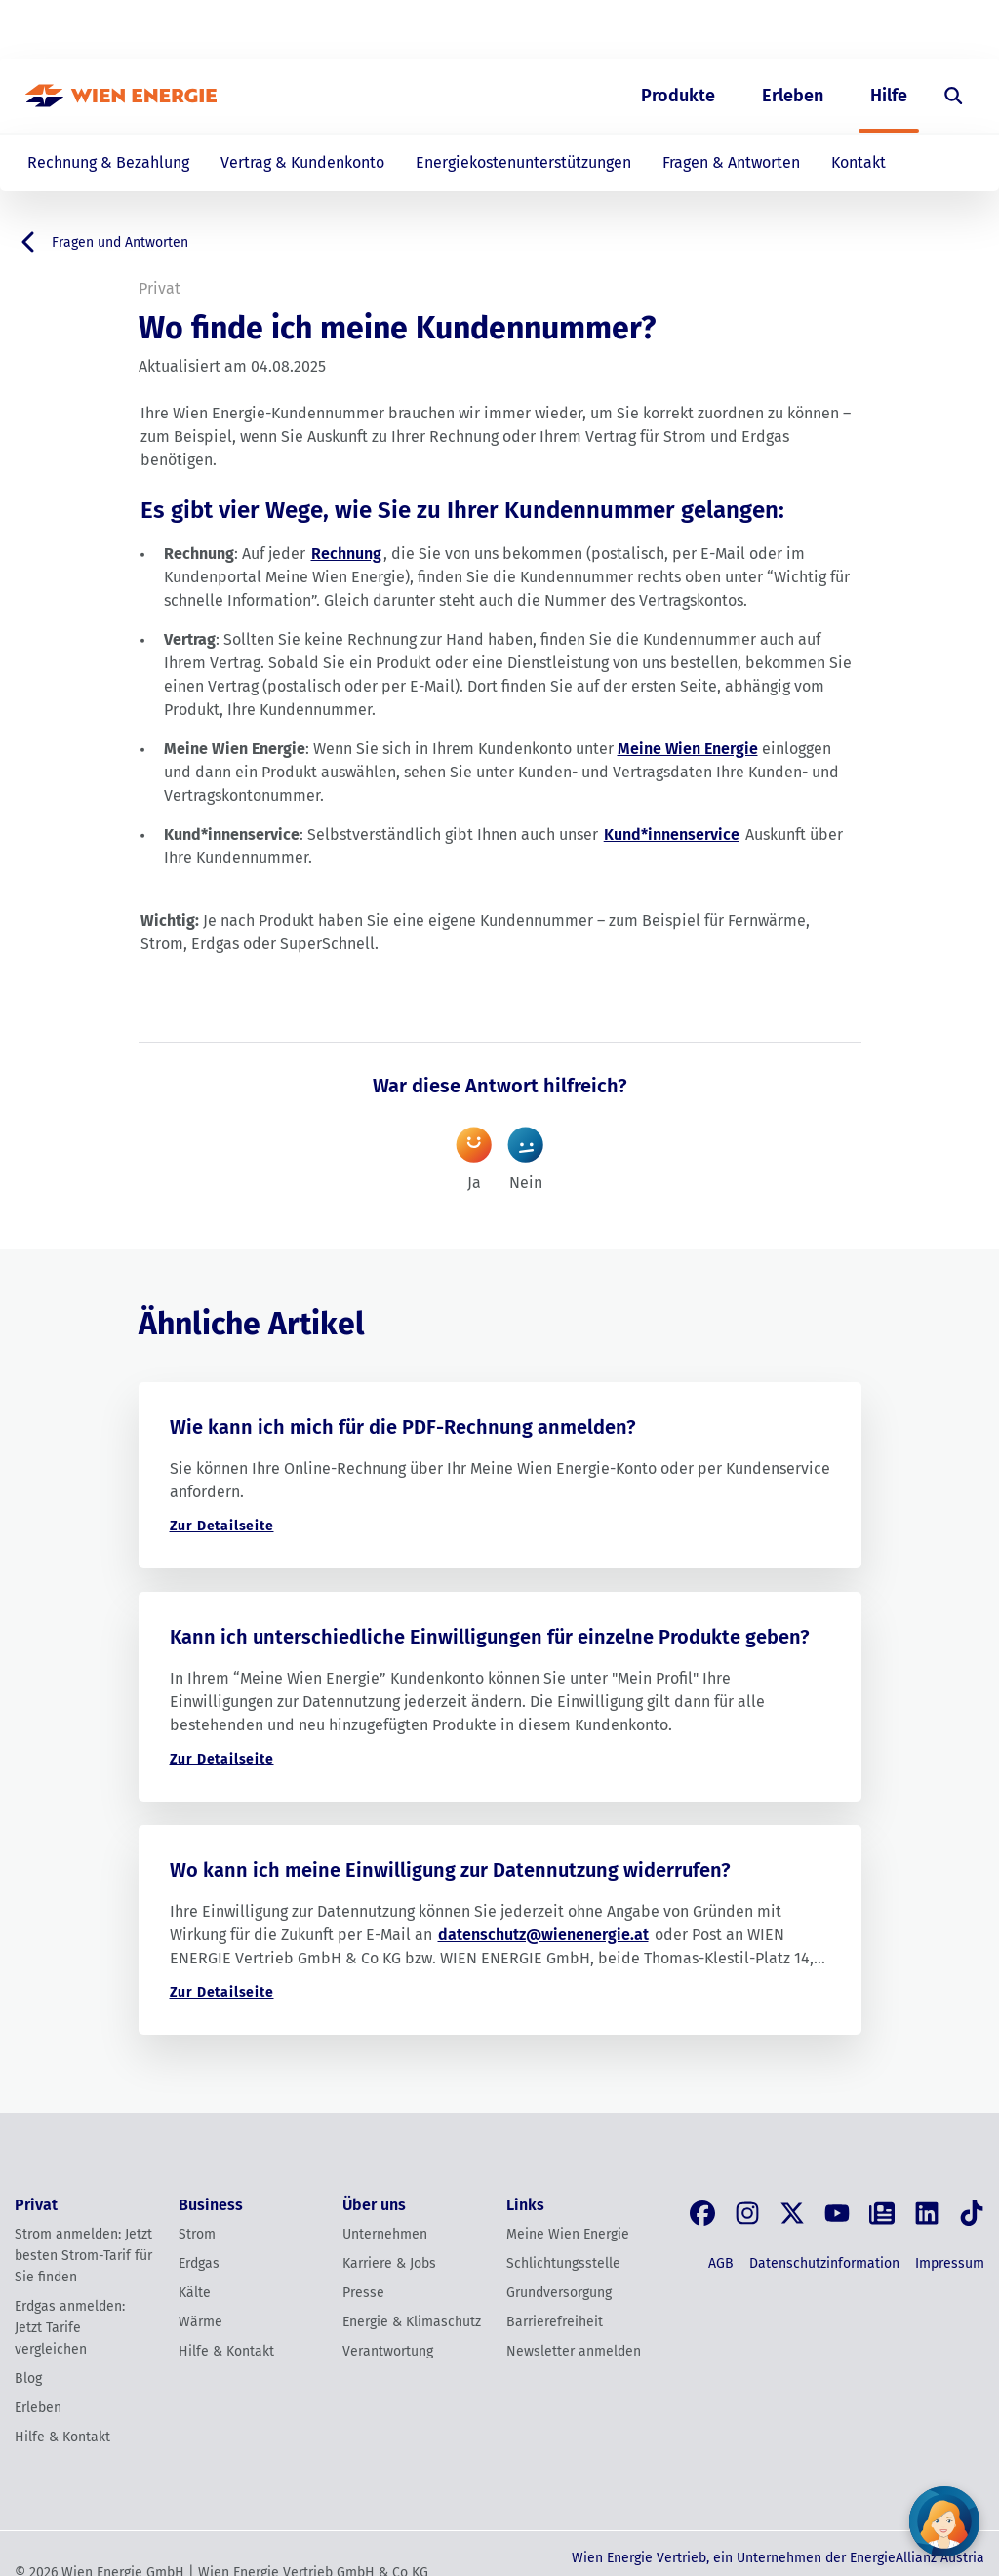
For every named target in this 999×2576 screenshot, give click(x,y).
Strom (197, 2234)
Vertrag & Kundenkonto (302, 162)
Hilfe (888, 95)
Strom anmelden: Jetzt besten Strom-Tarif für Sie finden (83, 2255)
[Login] (940, 30)
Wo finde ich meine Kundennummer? (397, 327)
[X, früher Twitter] (792, 2213)
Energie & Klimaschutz (411, 2322)
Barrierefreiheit (554, 2322)
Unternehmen (384, 2234)
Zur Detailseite (222, 1526)
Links (525, 2205)
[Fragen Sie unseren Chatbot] (944, 2521)
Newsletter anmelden (573, 2351)
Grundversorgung (559, 2292)
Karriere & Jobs (389, 2263)
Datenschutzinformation (824, 2263)
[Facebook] (702, 2213)
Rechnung (346, 553)
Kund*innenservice (671, 834)
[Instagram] (747, 2213)
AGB (721, 2263)
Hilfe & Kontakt (62, 2437)
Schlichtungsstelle (563, 2263)
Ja (474, 1152)
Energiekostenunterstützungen (523, 162)
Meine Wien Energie (688, 748)
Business (686, 29)
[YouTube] (837, 2213)
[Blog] (881, 2213)
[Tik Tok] (971, 2213)
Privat (607, 29)
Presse (363, 2292)
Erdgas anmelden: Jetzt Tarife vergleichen (70, 2328)
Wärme (200, 2322)
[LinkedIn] (926, 2213)
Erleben (792, 95)
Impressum (949, 2263)
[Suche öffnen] (954, 96)
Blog (28, 2378)
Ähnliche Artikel (252, 1323)
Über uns (773, 29)
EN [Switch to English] (873, 29)
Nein (525, 1152)
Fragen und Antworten (101, 242)
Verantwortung (387, 2351)
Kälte (195, 2292)
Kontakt (858, 162)
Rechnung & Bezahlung (108, 162)
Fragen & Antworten (731, 162)
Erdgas (199, 2263)
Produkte (678, 95)
